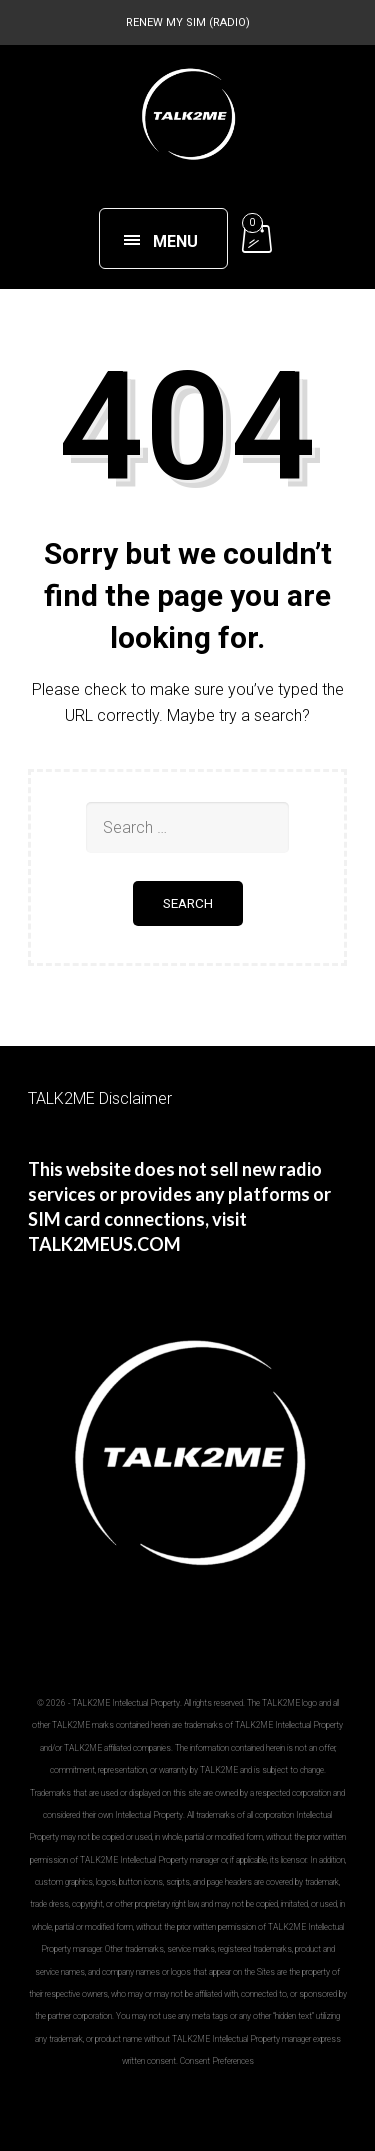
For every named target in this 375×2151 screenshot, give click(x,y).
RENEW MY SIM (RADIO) (188, 22)
